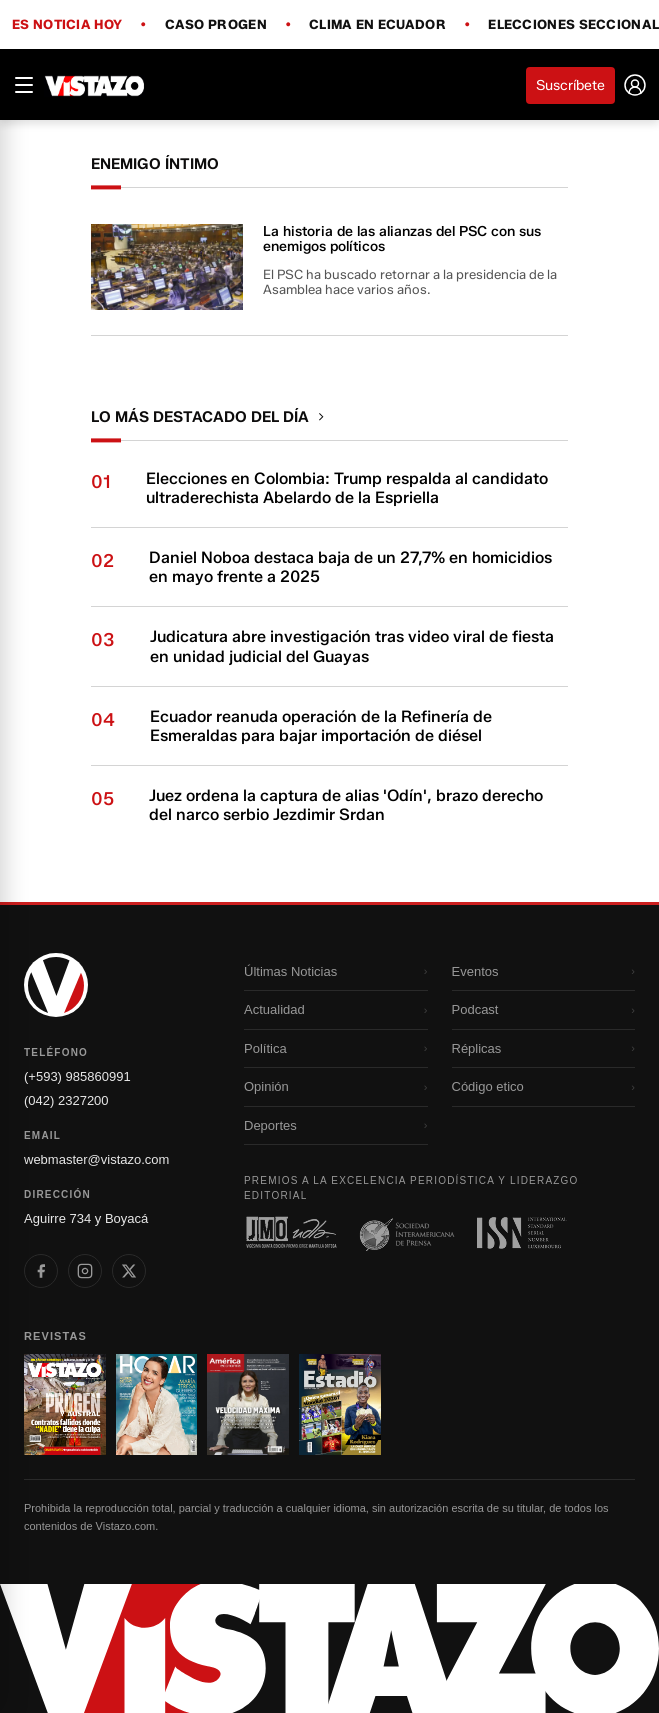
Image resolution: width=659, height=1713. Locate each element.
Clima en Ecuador (377, 25)
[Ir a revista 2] (157, 1404)
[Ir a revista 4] (340, 1404)
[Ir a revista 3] (248, 1404)
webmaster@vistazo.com (96, 1159)
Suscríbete (570, 85)
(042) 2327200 (66, 1100)
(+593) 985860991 (77, 1076)
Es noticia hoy (67, 25)
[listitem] (41, 1271)
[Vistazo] (95, 85)
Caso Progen (216, 25)
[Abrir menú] (24, 85)
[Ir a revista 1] (65, 1404)
